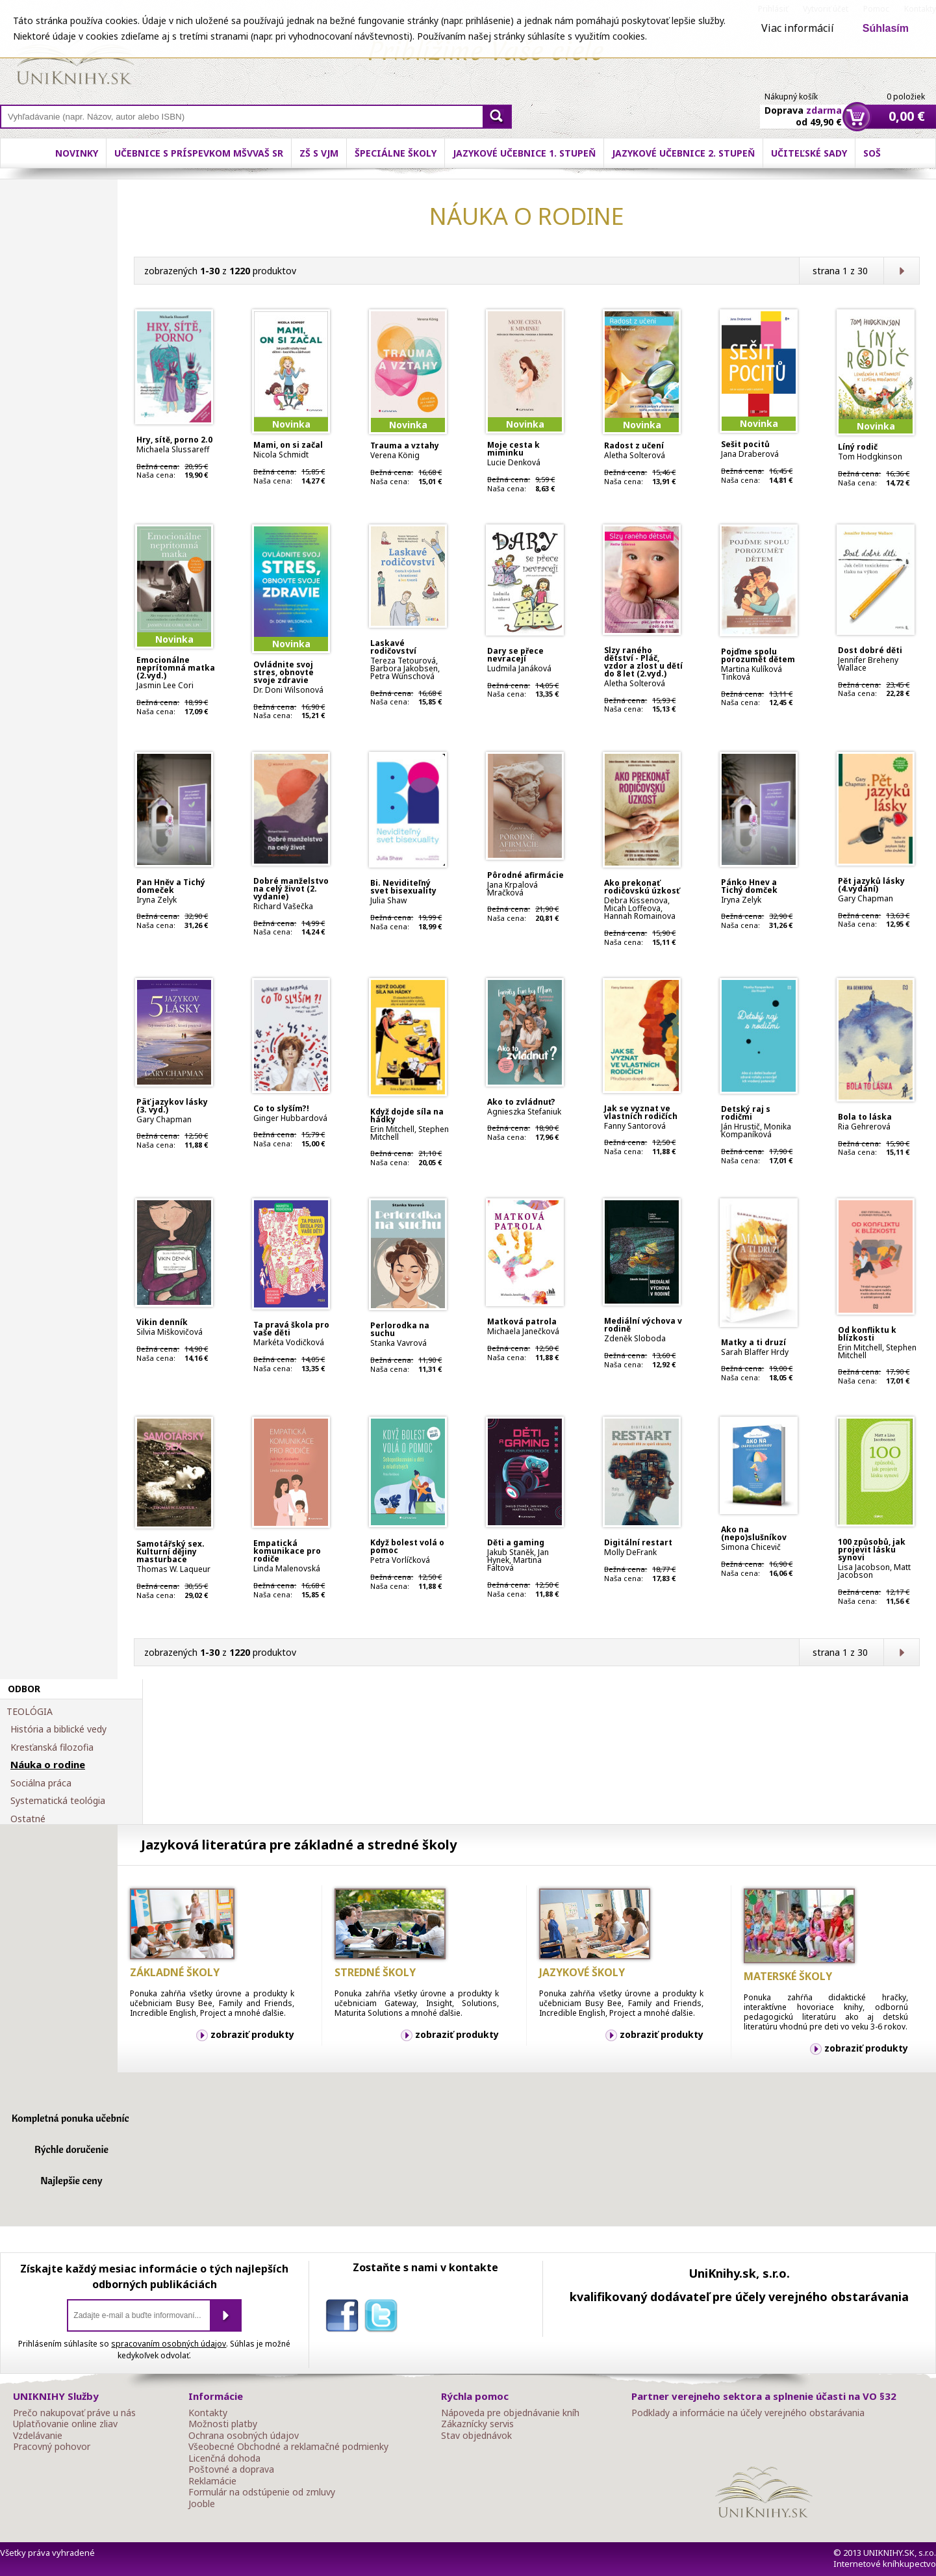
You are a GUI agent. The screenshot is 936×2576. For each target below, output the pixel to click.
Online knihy (75, 58)
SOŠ (872, 153)
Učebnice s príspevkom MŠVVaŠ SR (198, 153)
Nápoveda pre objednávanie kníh (510, 2413)
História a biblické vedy (58, 1729)
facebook (344, 2318)
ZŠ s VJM (318, 153)
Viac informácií (797, 28)
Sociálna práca (40, 1783)
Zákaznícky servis (477, 2424)
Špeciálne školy (395, 153)
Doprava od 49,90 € (803, 108)
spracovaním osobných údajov (168, 2343)
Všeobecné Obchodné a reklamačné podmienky (288, 2447)
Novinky (76, 153)
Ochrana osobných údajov (243, 2435)
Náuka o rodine (47, 1765)
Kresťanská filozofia (52, 1747)
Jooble (201, 2504)
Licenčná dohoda (224, 2458)
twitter (383, 2318)
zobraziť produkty (252, 2034)
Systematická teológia (57, 1801)
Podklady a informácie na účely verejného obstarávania (748, 2413)
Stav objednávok (476, 2435)
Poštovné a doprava (231, 2469)
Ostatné (27, 1819)
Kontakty (207, 2413)
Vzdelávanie (37, 2435)
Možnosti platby (222, 2424)
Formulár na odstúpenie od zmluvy (261, 2492)
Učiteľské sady (809, 153)
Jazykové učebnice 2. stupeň (683, 153)
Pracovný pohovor (51, 2447)
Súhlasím (886, 28)
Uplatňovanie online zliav (65, 2424)
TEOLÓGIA (29, 1712)
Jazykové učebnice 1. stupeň (524, 153)
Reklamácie (212, 2481)
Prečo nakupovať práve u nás (74, 2413)
